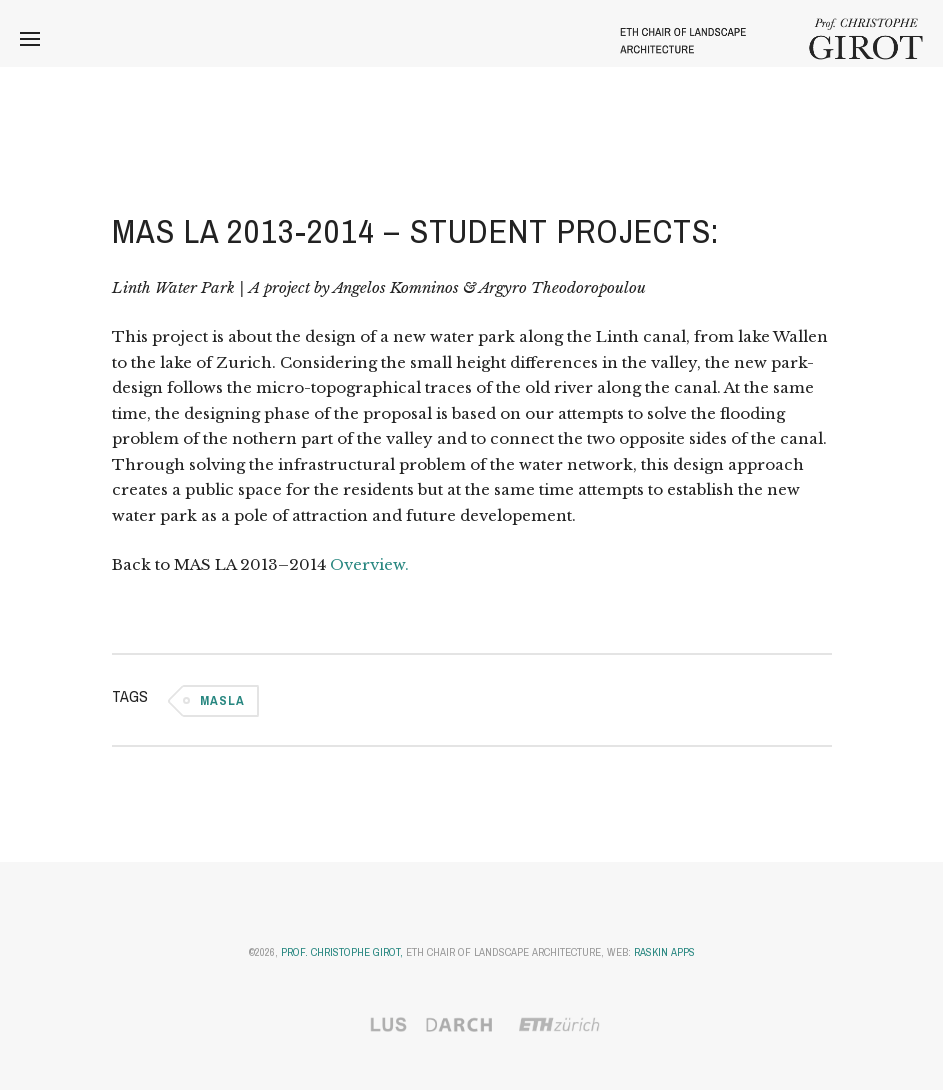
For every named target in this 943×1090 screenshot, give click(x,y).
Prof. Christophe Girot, (342, 952)
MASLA (222, 700)
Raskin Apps (664, 952)
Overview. (369, 564)
